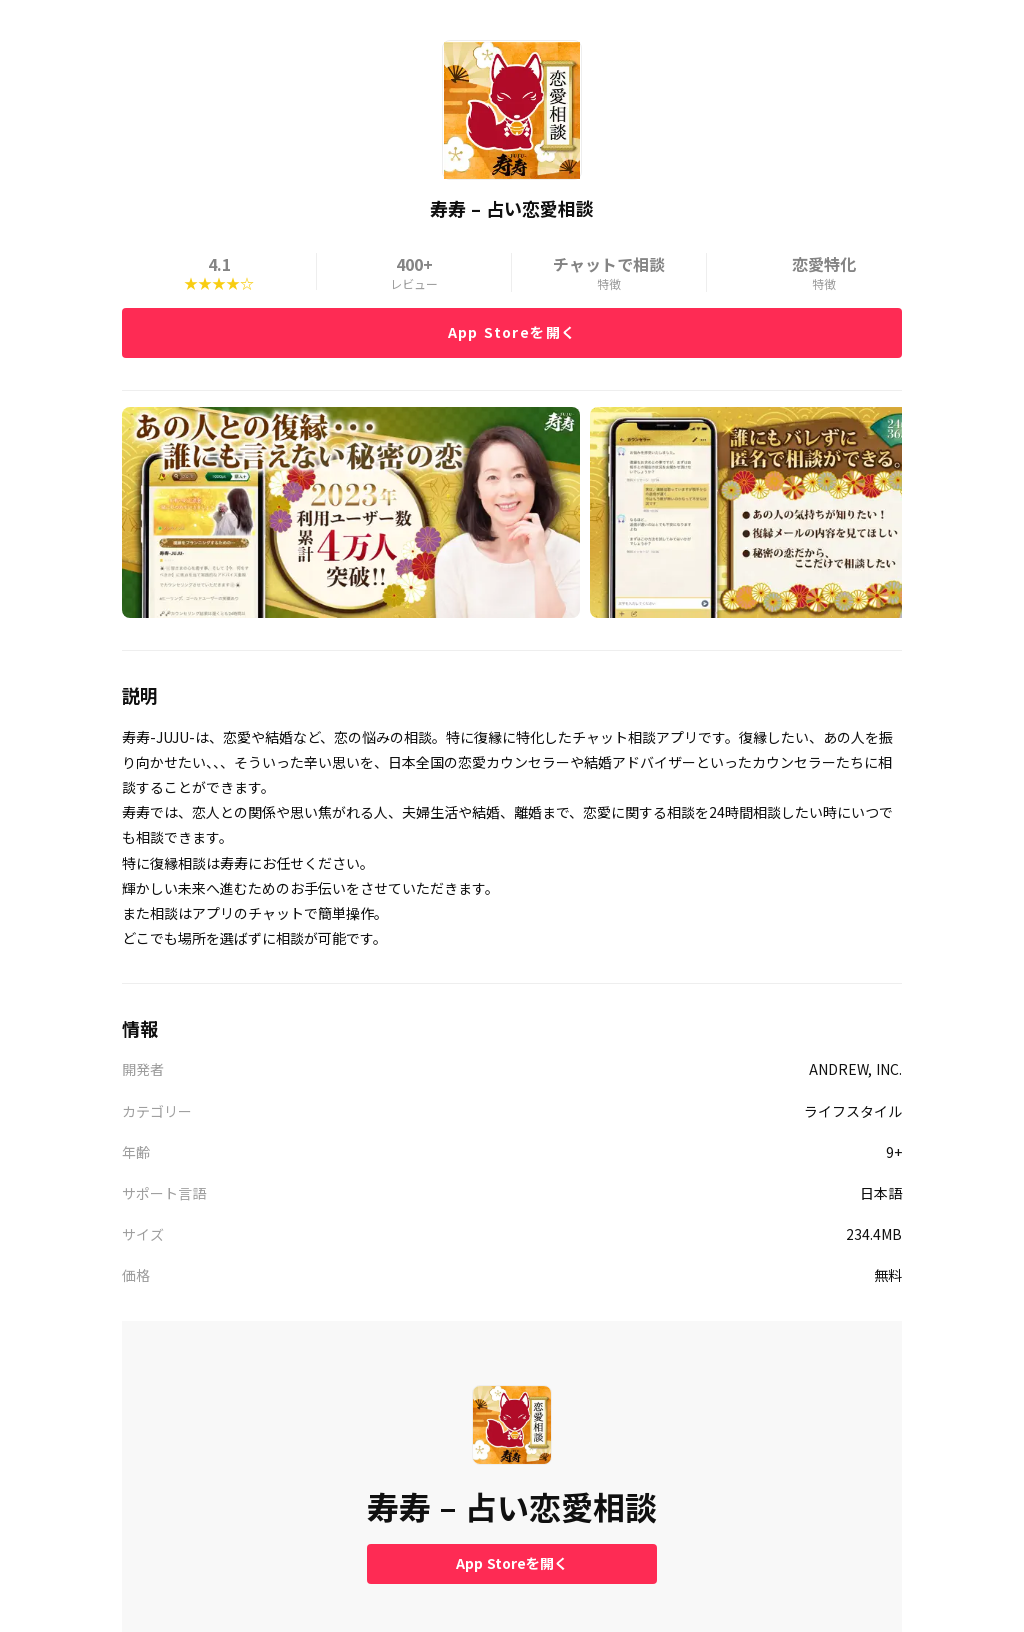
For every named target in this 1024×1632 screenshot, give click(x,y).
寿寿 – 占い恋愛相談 (512, 1506)
